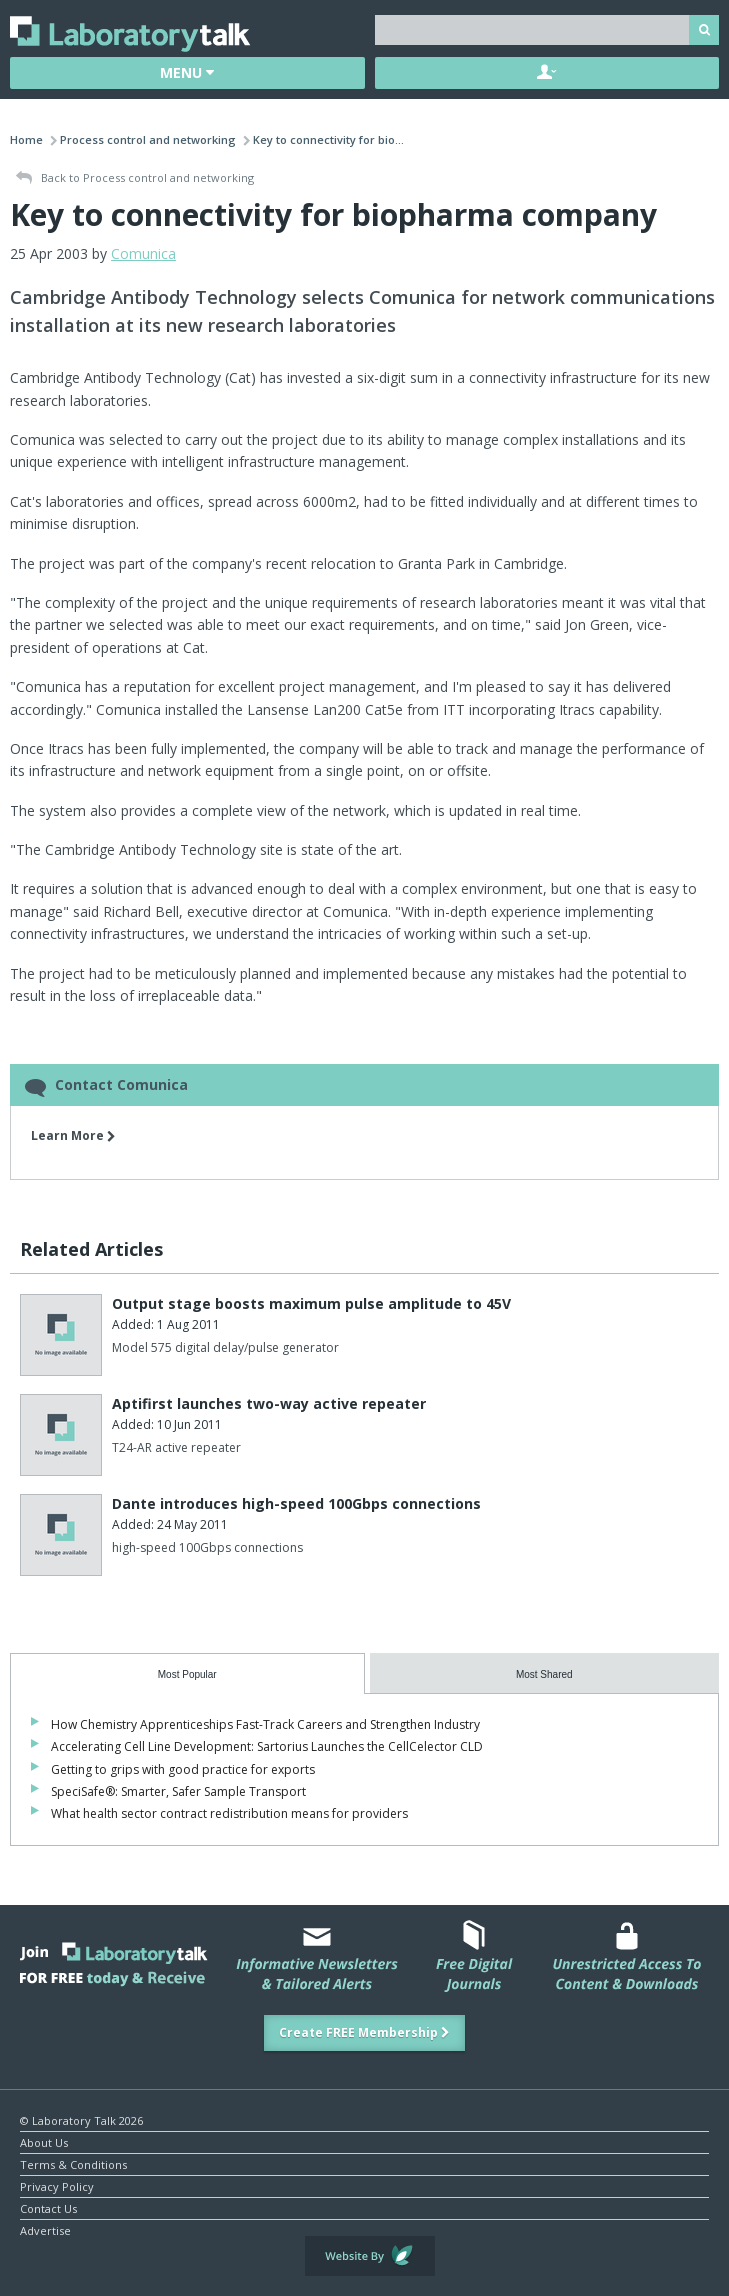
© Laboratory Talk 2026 (81, 2119)
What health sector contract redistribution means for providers (229, 1813)
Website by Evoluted (370, 2256)
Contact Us (48, 2207)
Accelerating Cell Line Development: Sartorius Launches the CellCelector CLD (267, 1746)
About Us (44, 2141)
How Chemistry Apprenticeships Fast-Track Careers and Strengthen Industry (265, 1724)
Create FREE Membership (364, 2032)
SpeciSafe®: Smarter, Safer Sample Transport (178, 1791)
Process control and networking (148, 139)
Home (26, 139)
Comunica (143, 253)
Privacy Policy (57, 2185)
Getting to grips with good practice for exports (183, 1769)
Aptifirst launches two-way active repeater (269, 1403)
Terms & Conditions (73, 2163)
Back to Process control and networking (135, 178)
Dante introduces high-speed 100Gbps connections (296, 1503)
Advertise (45, 2229)
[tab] (187, 1673)
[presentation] (187, 1673)
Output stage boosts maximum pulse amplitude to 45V (311, 1303)
